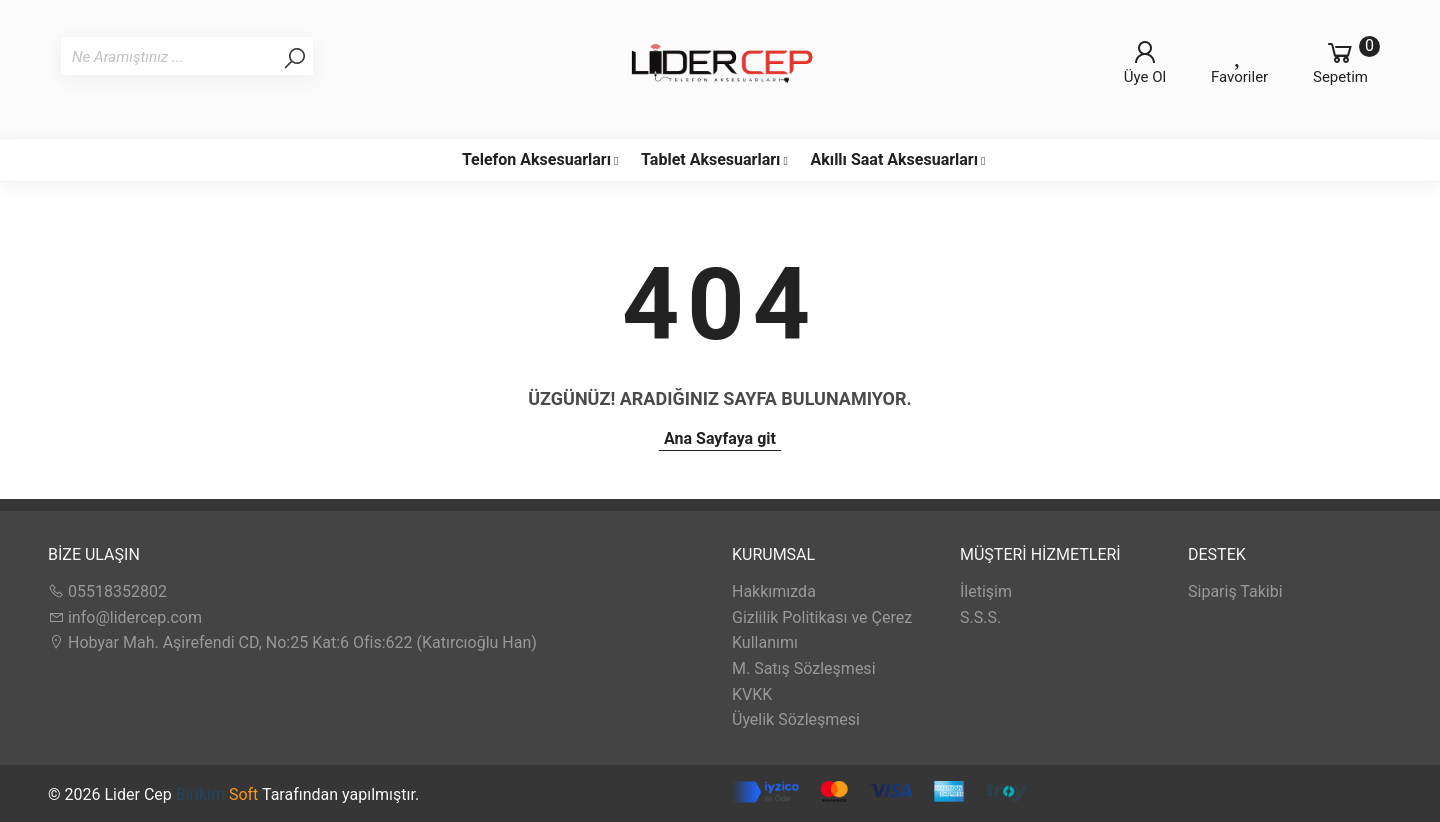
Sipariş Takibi (1235, 591)
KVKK (752, 694)
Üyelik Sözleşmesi (796, 719)
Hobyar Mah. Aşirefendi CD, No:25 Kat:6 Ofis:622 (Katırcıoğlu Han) (292, 642)
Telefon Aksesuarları (536, 159)
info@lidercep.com (125, 617)
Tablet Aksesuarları (710, 159)
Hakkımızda (774, 591)
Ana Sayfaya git (720, 438)
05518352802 (107, 591)
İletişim (986, 591)
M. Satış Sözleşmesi (804, 668)
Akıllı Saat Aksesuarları (894, 159)
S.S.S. (980, 617)
